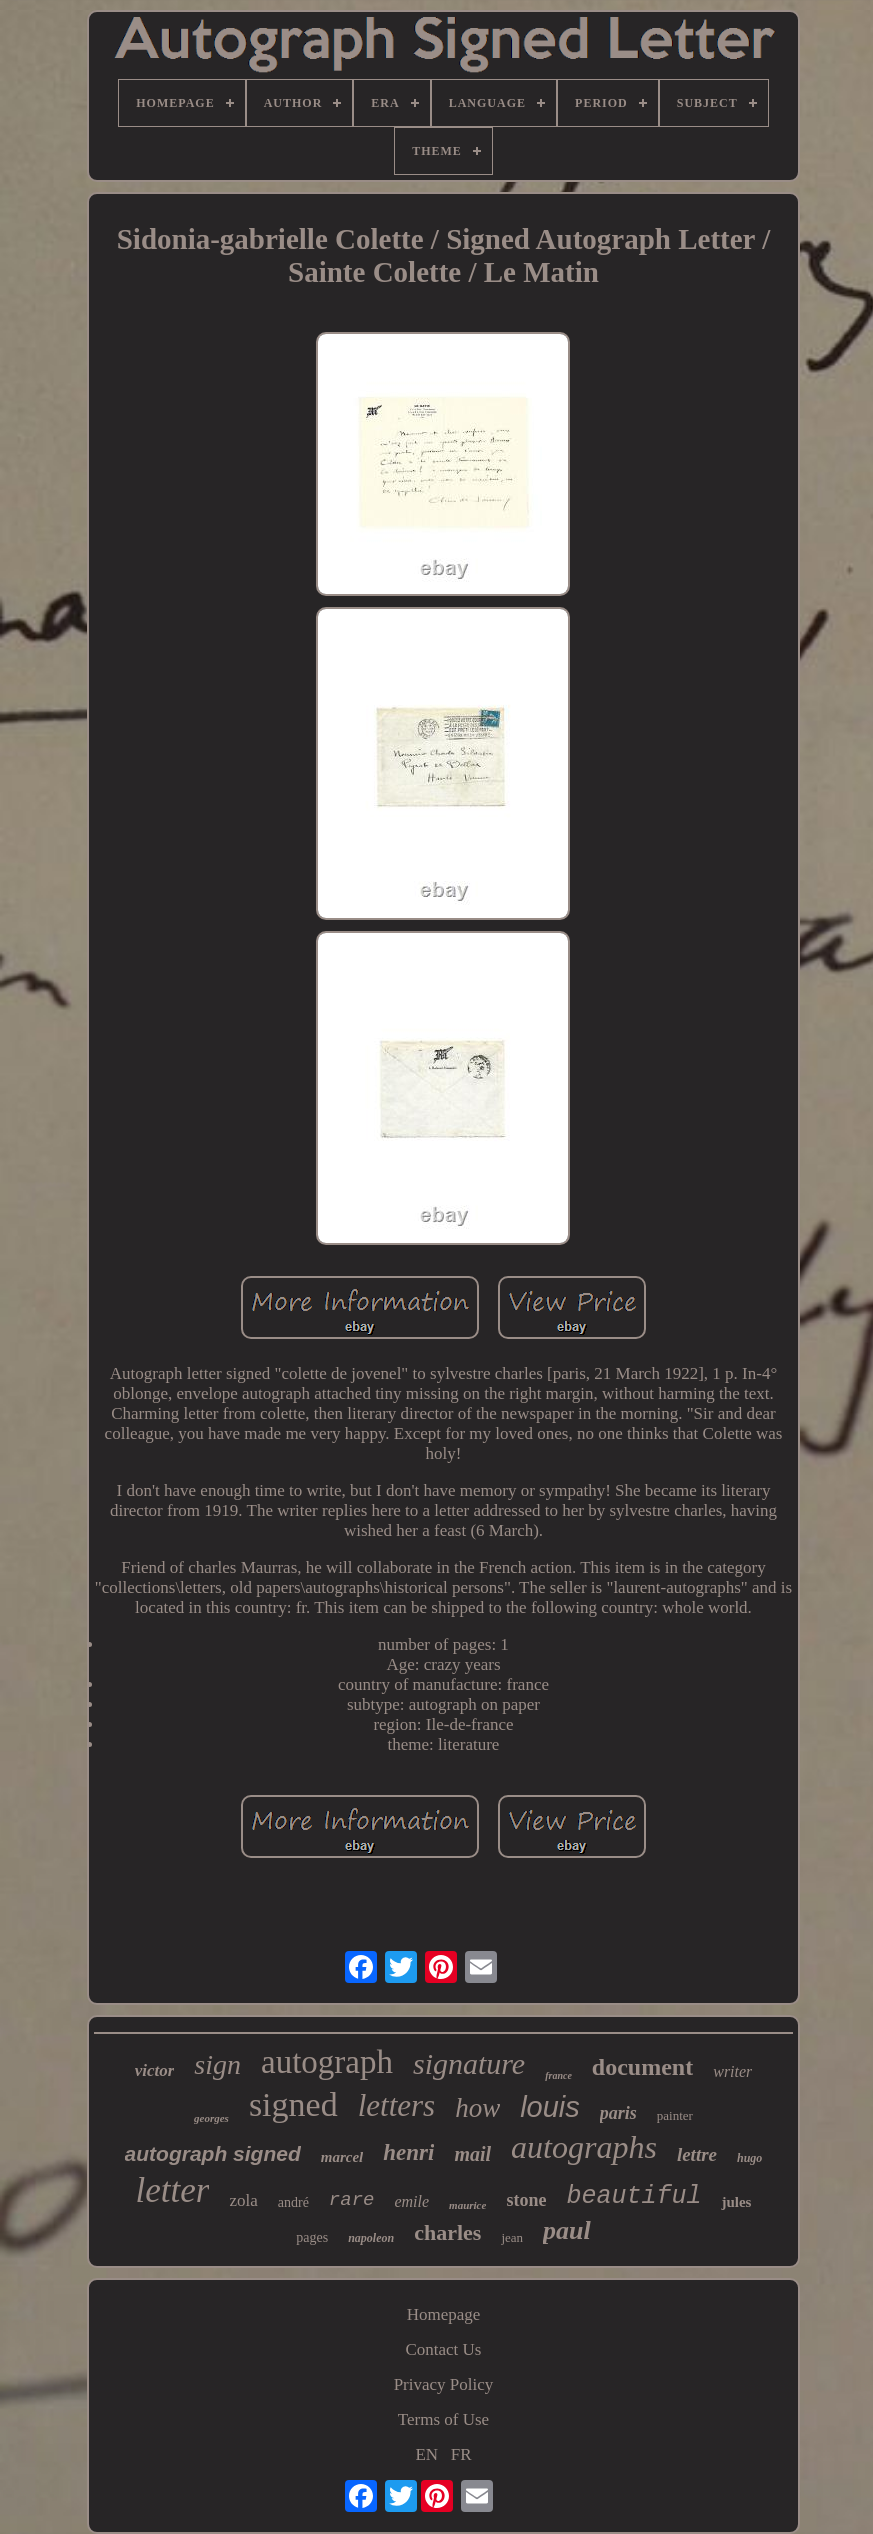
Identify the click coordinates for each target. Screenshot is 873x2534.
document (642, 2067)
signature (469, 2063)
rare (352, 2200)
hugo (749, 2158)
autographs (584, 2147)
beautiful (633, 2196)
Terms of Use (443, 2419)
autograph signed (213, 2153)
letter (173, 2190)
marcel (342, 2157)
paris (618, 2113)
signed (293, 2104)
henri (408, 2152)
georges (211, 2118)
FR (461, 2454)
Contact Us (443, 2349)
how (477, 2108)
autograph (327, 2062)
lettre (697, 2154)
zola (243, 2200)
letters (397, 2105)
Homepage (444, 2314)
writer (732, 2071)
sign (217, 2064)
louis (550, 2107)
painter (675, 2115)
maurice (467, 2205)
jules (736, 2202)
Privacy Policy (444, 2384)
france (558, 2075)
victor (155, 2070)
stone (526, 2200)
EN (426, 2454)
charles (447, 2232)
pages (312, 2237)
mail (472, 2154)
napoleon (371, 2238)
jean (512, 2237)
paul (567, 2230)
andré (293, 2202)
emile (411, 2201)
